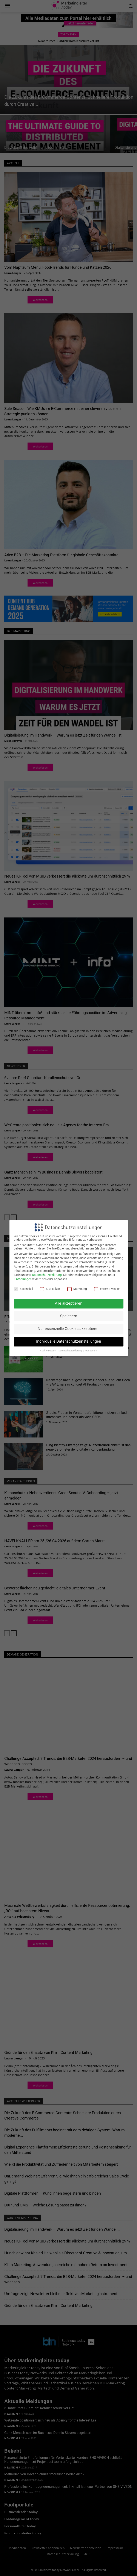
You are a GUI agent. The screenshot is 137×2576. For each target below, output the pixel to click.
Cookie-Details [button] (48, 1350)
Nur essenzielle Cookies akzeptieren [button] (69, 1329)
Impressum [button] (91, 1350)
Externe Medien (107, 1288)
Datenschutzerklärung (47, 1275)
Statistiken (50, 1288)
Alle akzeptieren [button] (68, 1303)
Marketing (77, 1288)
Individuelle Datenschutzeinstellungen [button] (68, 1341)
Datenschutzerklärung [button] (70, 1350)
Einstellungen (23, 1279)
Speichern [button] (68, 1316)
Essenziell (23, 1288)
